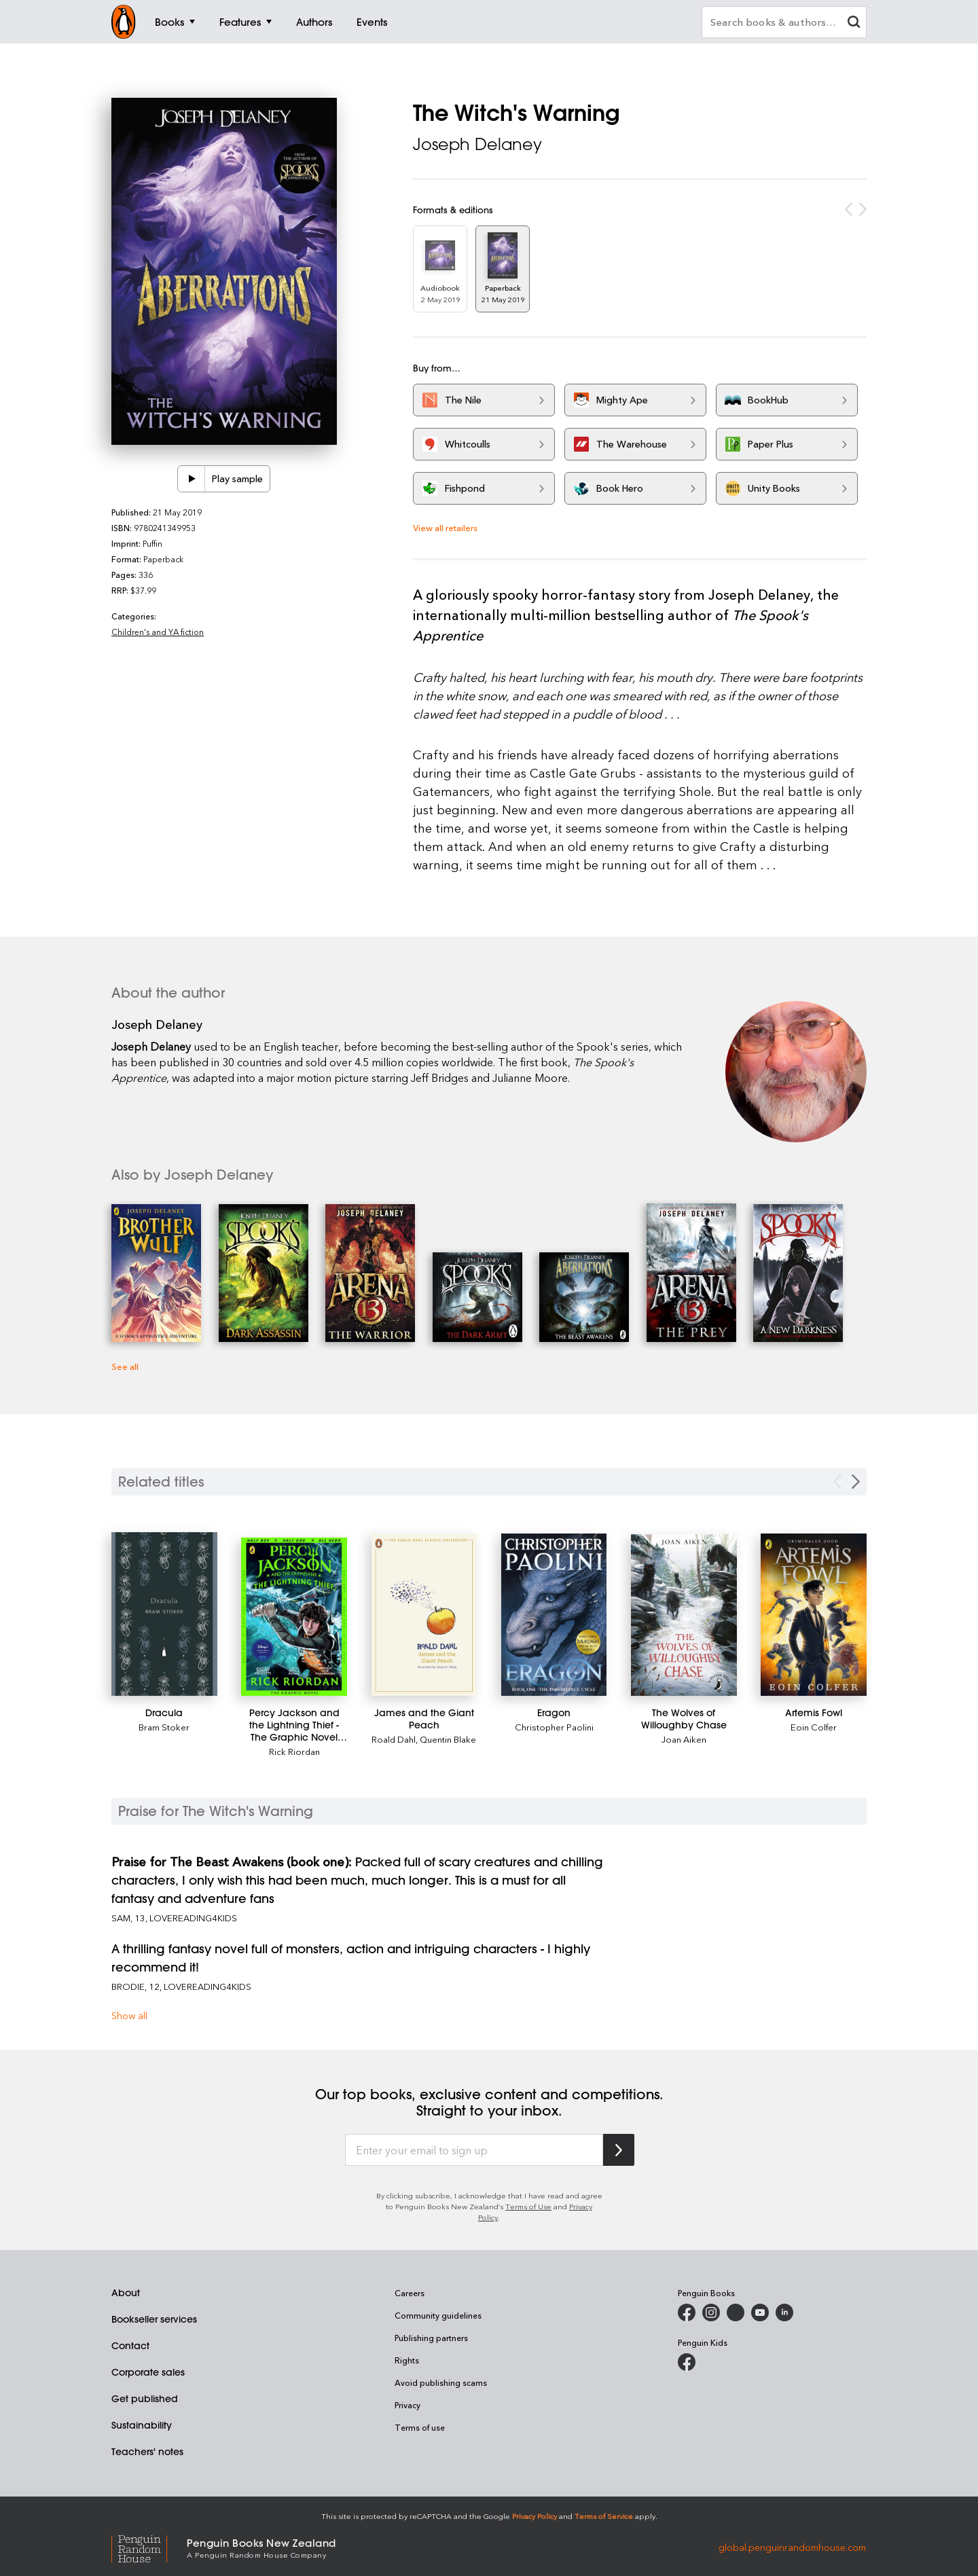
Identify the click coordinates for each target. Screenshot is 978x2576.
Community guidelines (438, 2315)
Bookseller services (154, 2319)
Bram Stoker (164, 1726)
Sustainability (141, 2425)
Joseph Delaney (477, 144)
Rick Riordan (294, 1751)
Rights (407, 2360)
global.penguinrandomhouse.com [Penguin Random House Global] (792, 2547)
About (125, 2293)
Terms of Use (528, 2206)
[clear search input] (854, 23)
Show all (129, 2015)
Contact (130, 2346)
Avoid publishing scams (441, 2382)
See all (125, 1366)
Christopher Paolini (554, 1726)
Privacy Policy (534, 2516)
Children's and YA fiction (157, 631)
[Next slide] (856, 1481)
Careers (409, 2293)
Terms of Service (604, 2516)
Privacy (407, 2405)
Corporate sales (148, 2372)
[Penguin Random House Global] (149, 2547)
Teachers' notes (147, 2452)
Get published (144, 2399)
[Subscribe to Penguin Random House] (618, 2150)
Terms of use (420, 2427)
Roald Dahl (394, 1739)
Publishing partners (431, 2338)
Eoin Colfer (814, 1726)
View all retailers (445, 527)
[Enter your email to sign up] (474, 2150)
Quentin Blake (448, 1739)
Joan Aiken (684, 1739)
